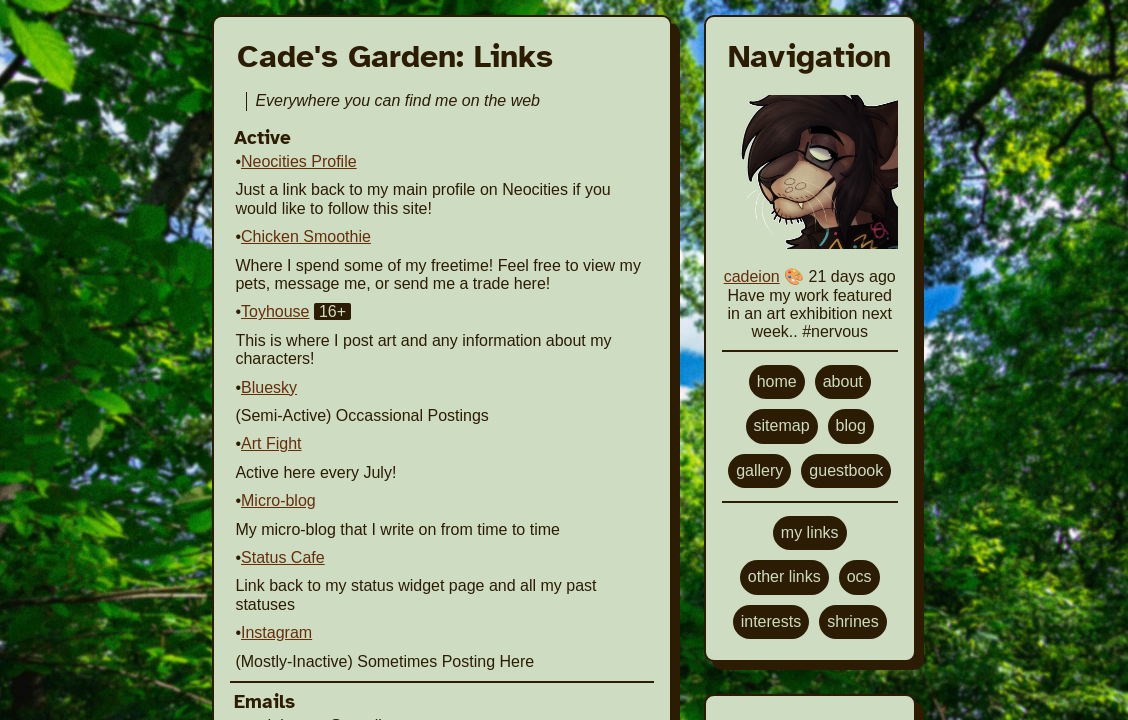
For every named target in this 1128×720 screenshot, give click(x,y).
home (777, 381)
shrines (853, 621)
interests (771, 621)
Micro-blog (278, 500)
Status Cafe (283, 557)
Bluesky (269, 387)
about (843, 381)
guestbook (846, 470)
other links (784, 576)
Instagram (276, 632)
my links (810, 532)
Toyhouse (275, 311)
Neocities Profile (299, 161)
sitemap (782, 425)
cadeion (752, 276)
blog (851, 425)
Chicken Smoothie (306, 236)
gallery (759, 470)
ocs (859, 576)
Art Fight (271, 443)
